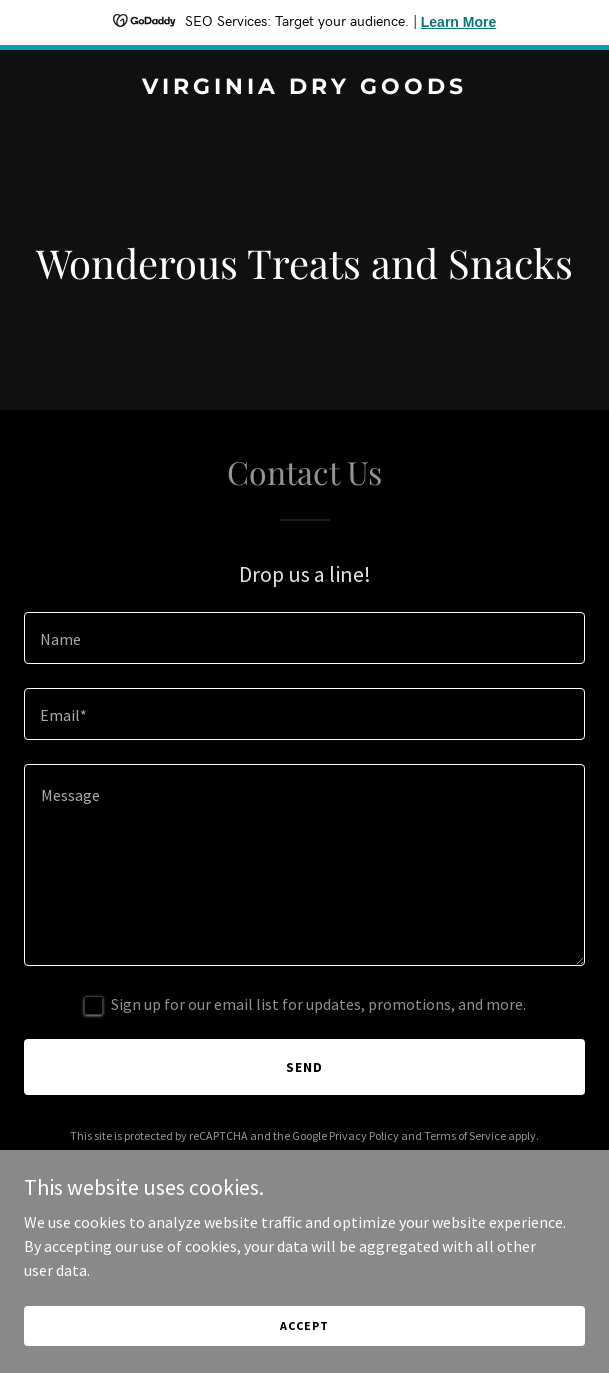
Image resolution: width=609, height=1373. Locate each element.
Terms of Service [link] (465, 1135)
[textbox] (304, 638)
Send (304, 1067)
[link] (304, 88)
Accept (304, 1325)
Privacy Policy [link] (364, 1135)
